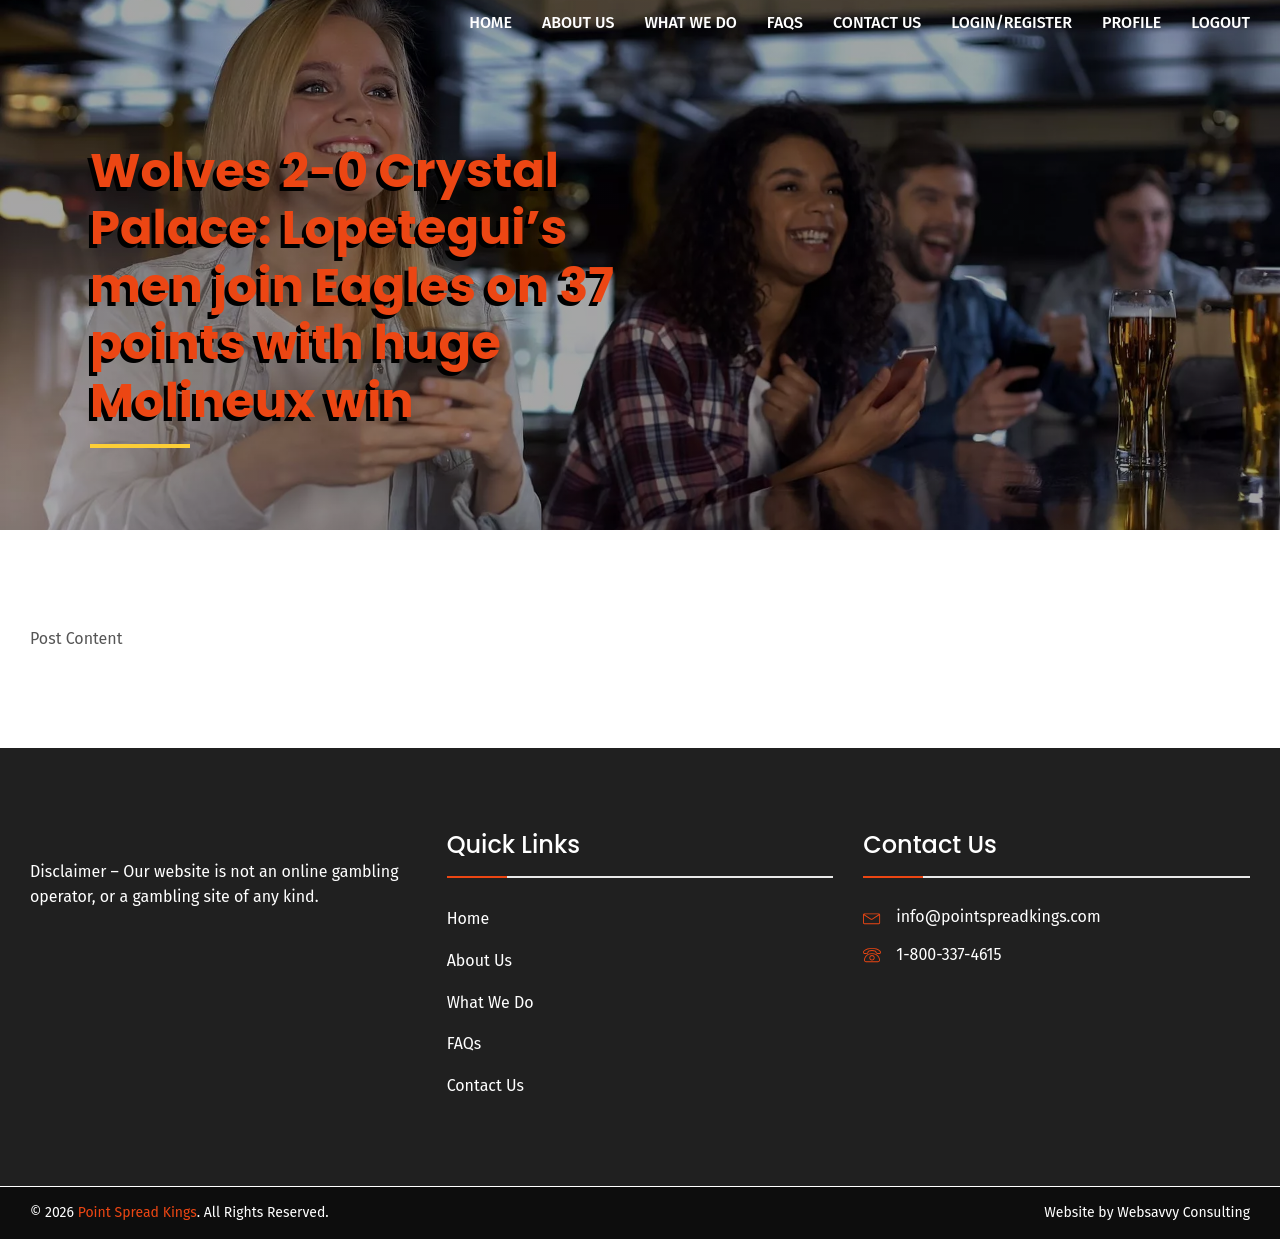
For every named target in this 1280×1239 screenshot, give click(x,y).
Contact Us (877, 22)
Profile (1131, 22)
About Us (578, 22)
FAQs (785, 22)
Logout (1220, 22)
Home (490, 22)
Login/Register (1011, 22)
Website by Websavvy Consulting (1147, 1212)
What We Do (690, 22)
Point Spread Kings (137, 1212)
